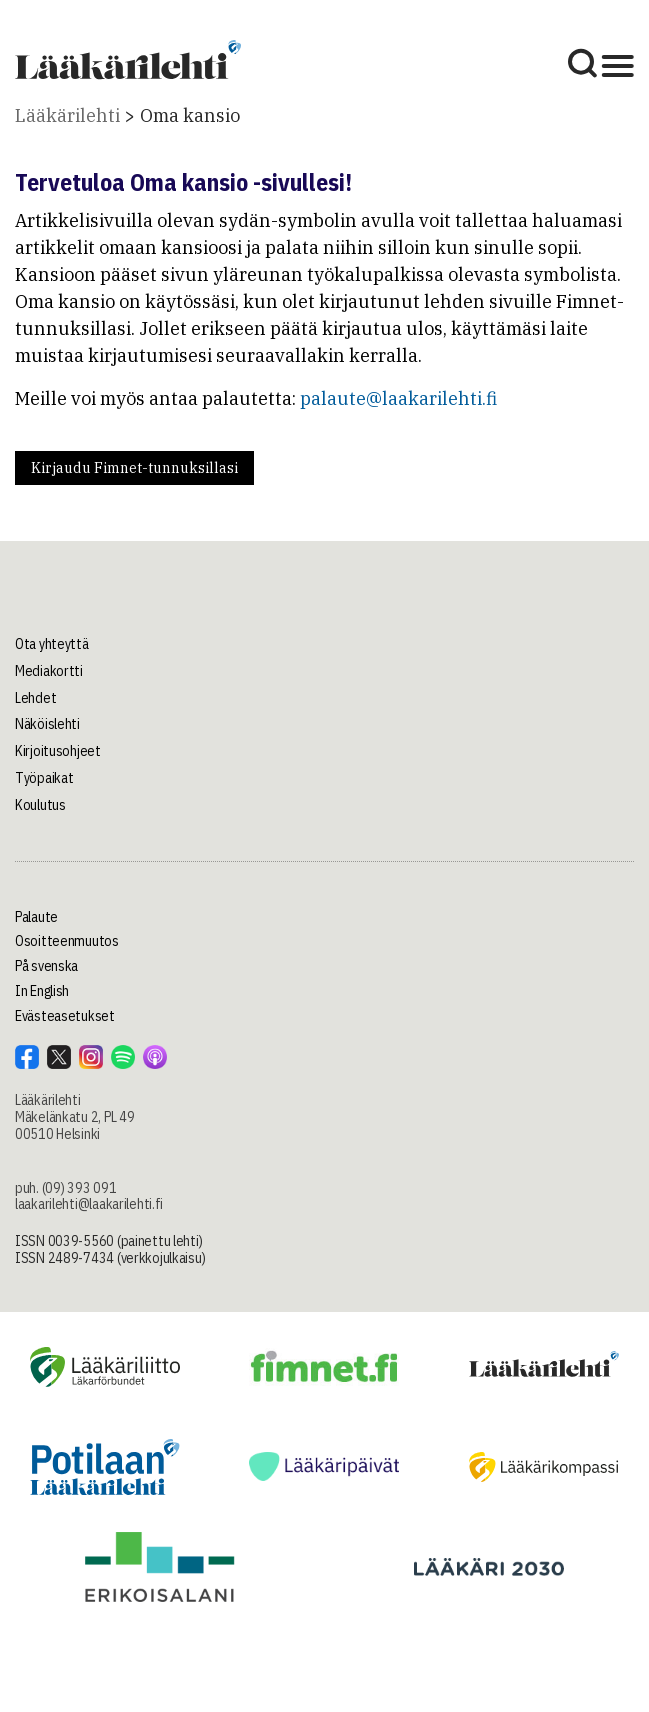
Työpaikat (44, 778)
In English (42, 991)
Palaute (36, 917)
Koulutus (40, 805)
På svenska (46, 966)
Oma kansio (190, 115)
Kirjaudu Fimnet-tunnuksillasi (134, 468)
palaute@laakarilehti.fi (398, 398)
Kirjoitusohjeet (58, 751)
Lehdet (35, 698)
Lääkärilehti (67, 115)
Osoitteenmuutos (67, 941)
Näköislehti (47, 724)
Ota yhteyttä (52, 644)
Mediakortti (49, 671)
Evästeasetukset (65, 1016)
